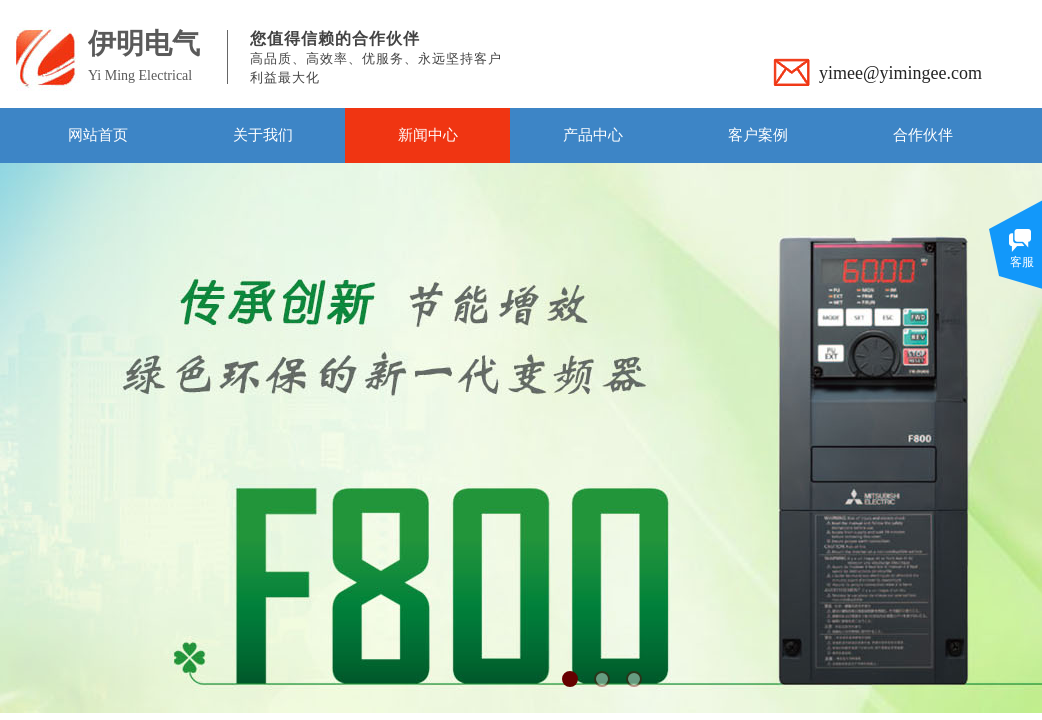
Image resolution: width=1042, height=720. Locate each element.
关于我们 (263, 135)
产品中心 (593, 135)
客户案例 (758, 135)
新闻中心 (428, 135)
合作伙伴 (923, 135)
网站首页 (98, 135)
